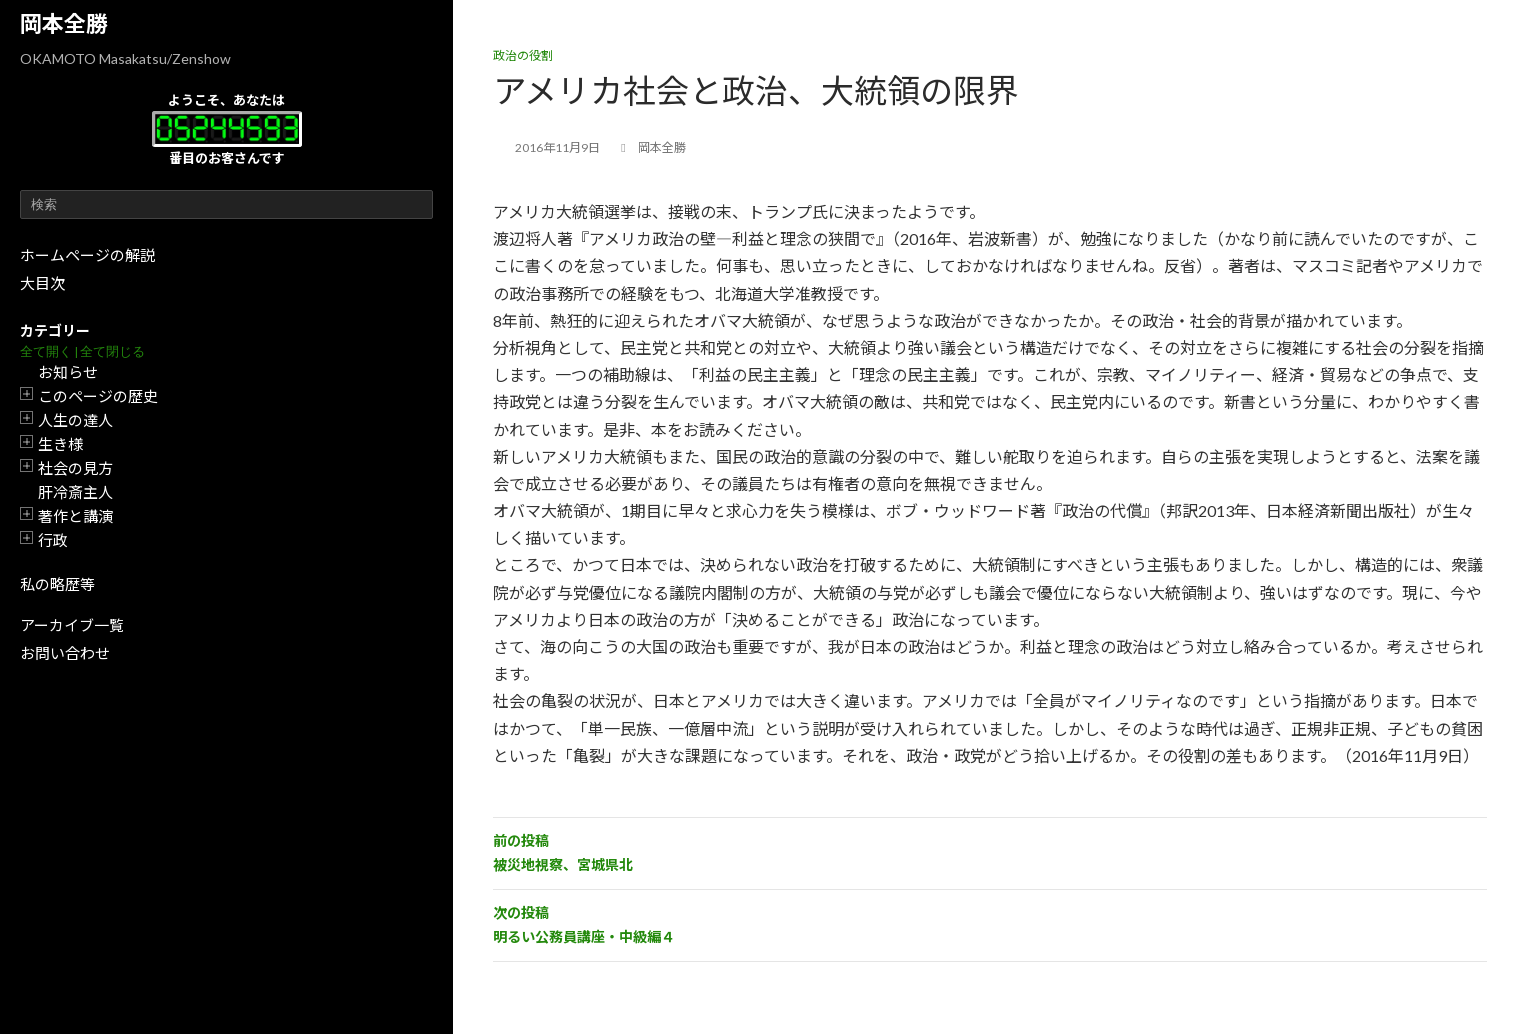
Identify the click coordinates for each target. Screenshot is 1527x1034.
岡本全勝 (64, 23)
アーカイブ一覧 (72, 625)
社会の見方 (75, 468)
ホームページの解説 (87, 255)
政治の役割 (523, 55)
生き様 (60, 444)
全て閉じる (112, 351)
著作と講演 (75, 516)
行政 (53, 540)
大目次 (42, 283)
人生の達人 (75, 420)
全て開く (46, 351)
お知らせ (68, 372)
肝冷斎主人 (75, 492)
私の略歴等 (57, 584)
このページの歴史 (98, 396)
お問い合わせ (65, 653)
